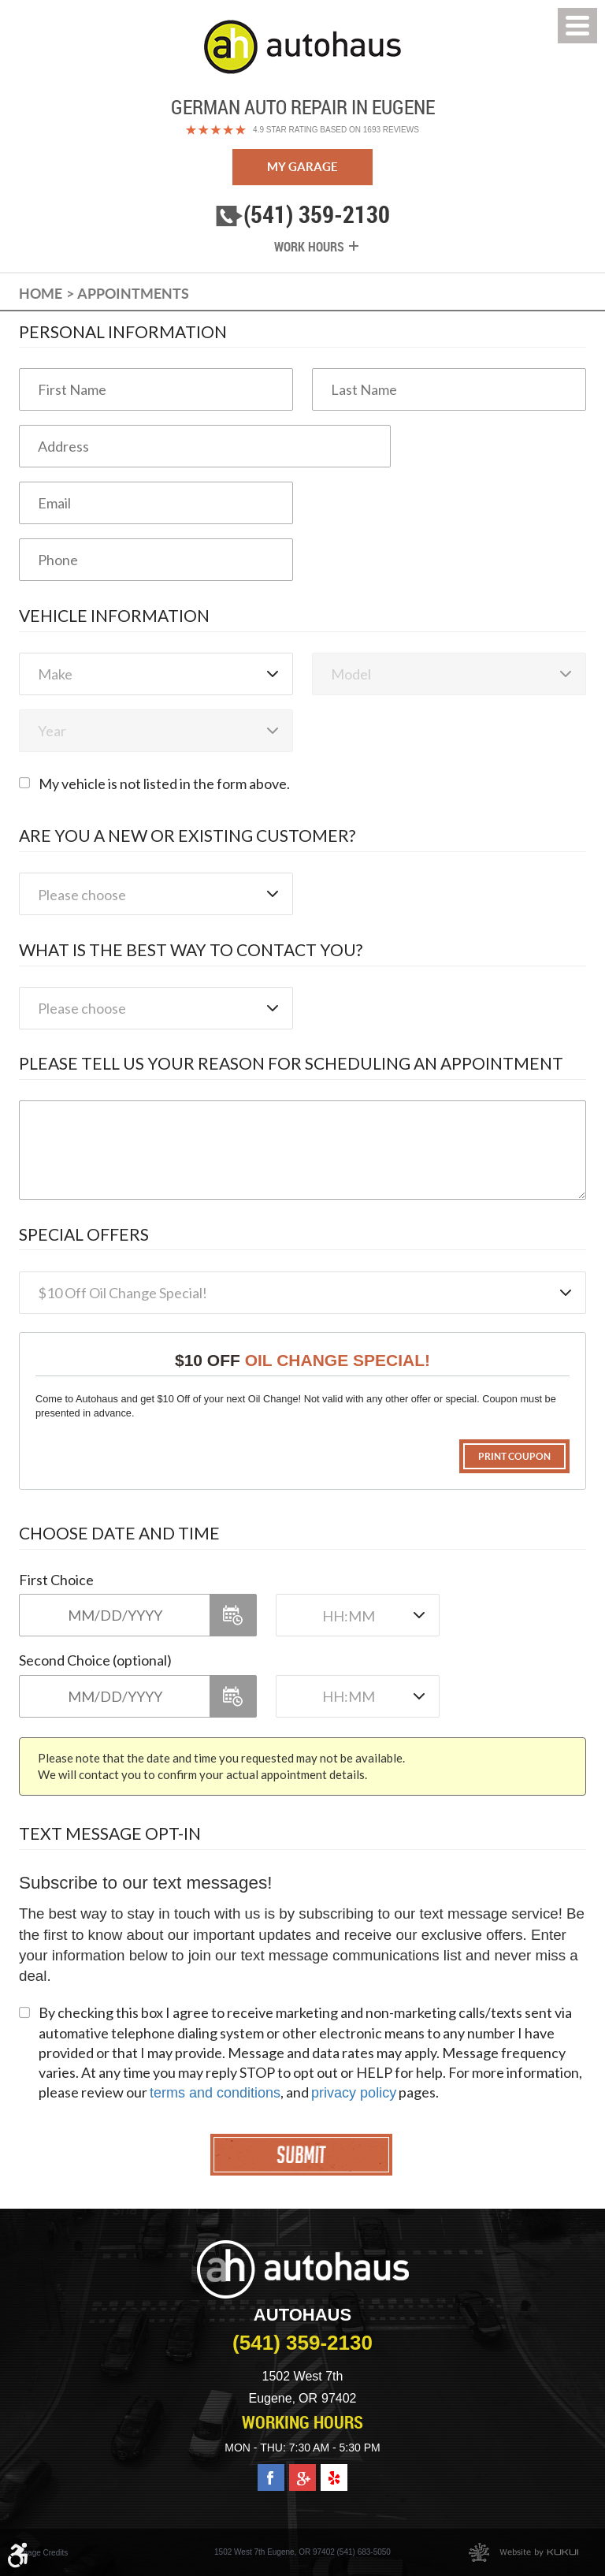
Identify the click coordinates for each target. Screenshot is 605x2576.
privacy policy (353, 2093)
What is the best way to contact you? (190, 949)
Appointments (133, 293)
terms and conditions (215, 2093)
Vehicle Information (114, 615)
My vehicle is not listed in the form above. (164, 783)
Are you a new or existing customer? (187, 835)
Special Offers (84, 1234)
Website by (523, 2552)
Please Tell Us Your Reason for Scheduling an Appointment (291, 1063)
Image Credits (43, 2552)
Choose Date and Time (119, 1533)
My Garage (302, 166)
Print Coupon (514, 1456)
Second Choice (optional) (95, 1660)
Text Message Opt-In (110, 1833)
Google (302, 2472)
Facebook (271, 2472)
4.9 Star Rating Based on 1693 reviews (336, 129)
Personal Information (123, 331)
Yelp (334, 2472)
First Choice (56, 1579)
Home (40, 293)
